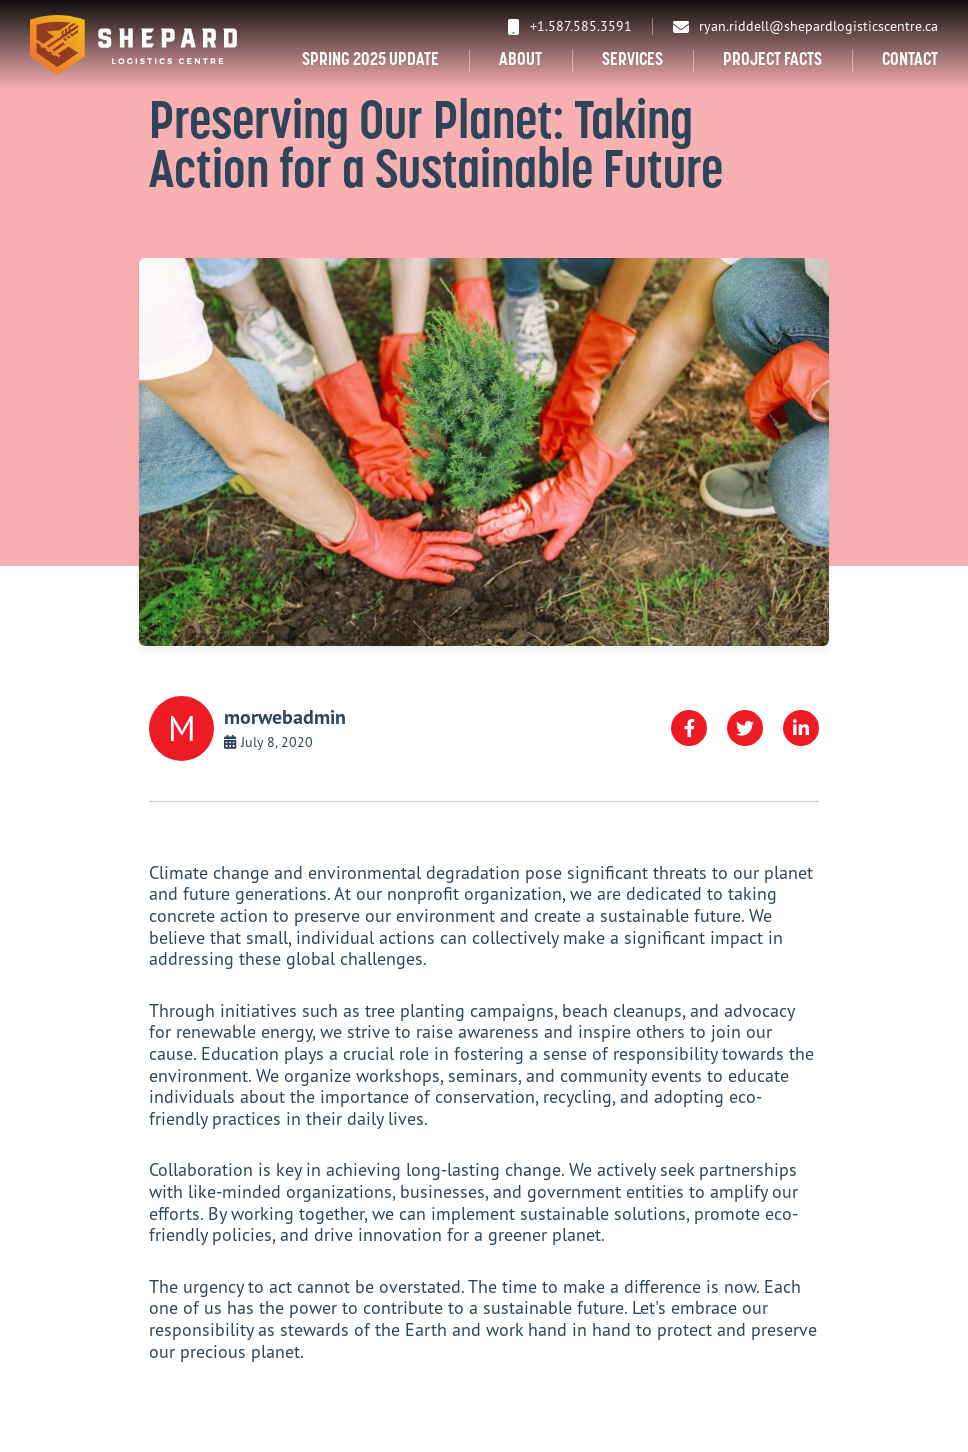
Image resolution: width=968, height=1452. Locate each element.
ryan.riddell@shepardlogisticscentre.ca (805, 26)
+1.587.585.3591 (570, 26)
